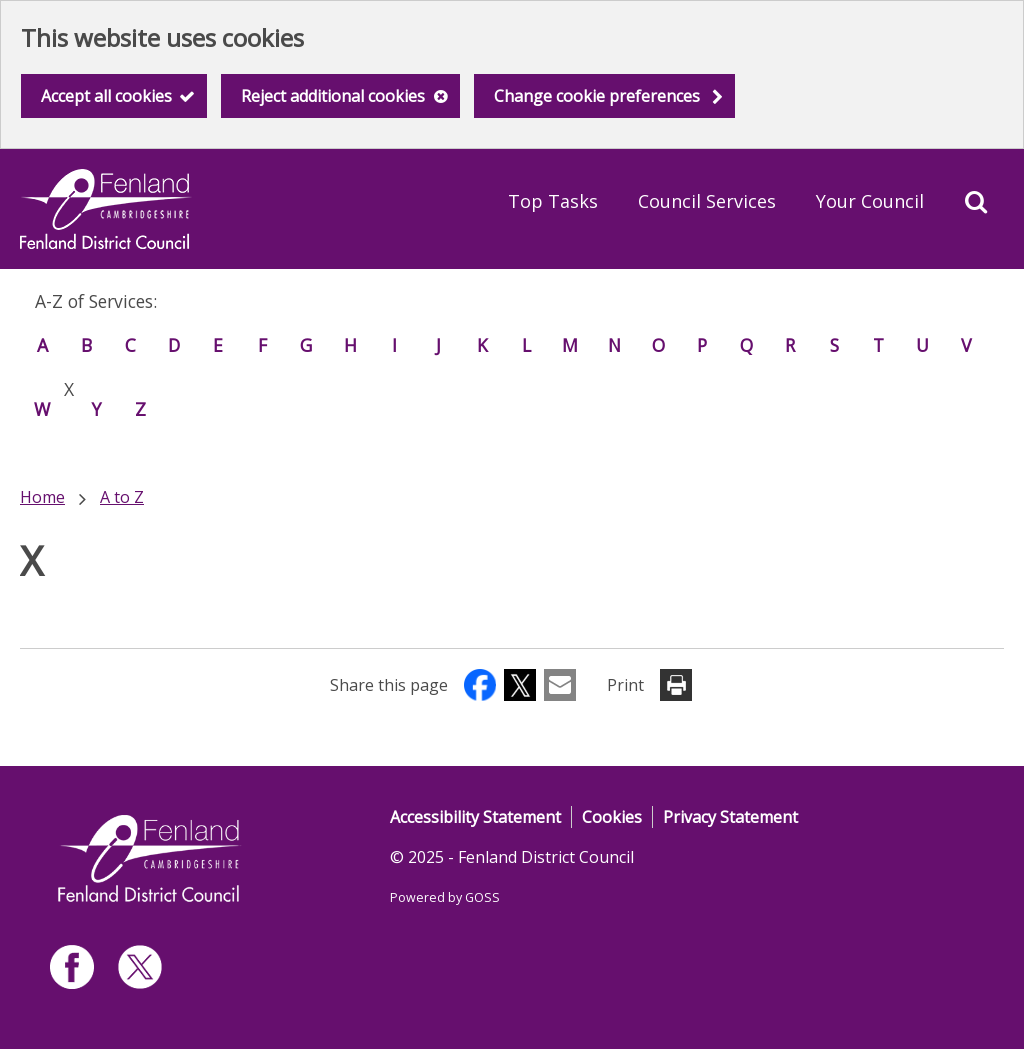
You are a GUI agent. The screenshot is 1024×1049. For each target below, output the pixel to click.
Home (42, 497)
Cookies (612, 817)
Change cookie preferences (597, 96)
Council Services (707, 201)
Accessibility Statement (475, 817)
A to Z (122, 497)
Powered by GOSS (445, 897)
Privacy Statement (730, 817)
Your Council (870, 201)
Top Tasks (553, 201)
